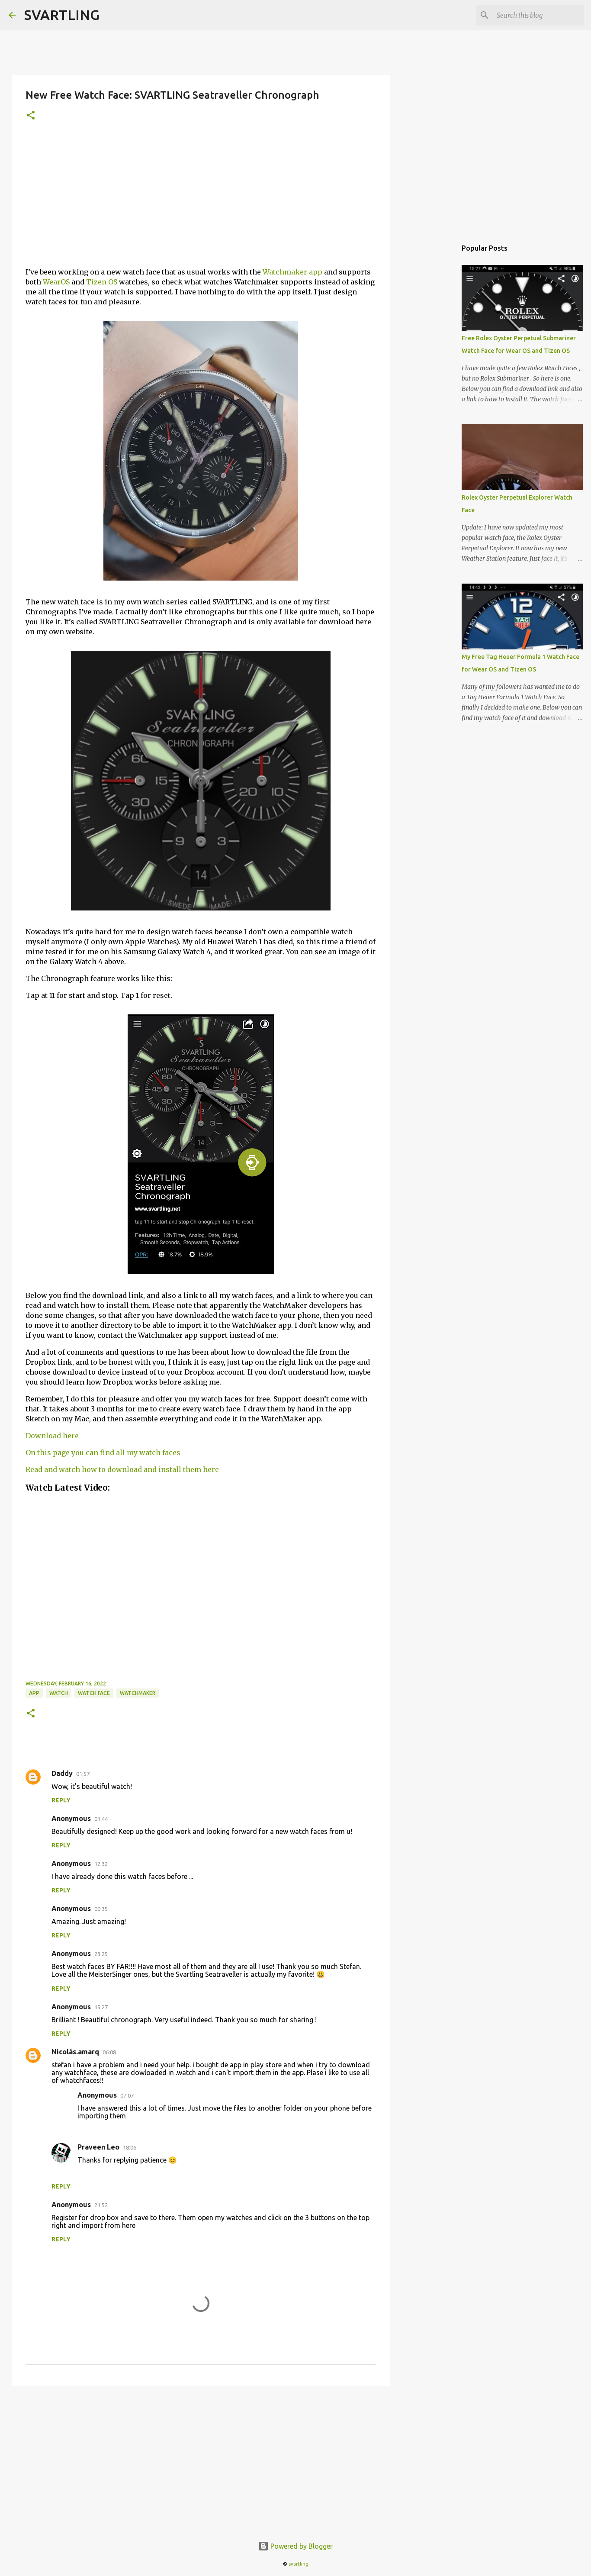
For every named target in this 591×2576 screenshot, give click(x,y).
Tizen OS (101, 282)
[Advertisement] (201, 199)
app (34, 1693)
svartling (298, 2563)
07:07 (127, 2095)
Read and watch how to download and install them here (122, 1469)
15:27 (101, 2007)
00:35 (101, 1909)
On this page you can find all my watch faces (103, 1452)
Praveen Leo (98, 2147)
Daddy (62, 1773)
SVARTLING (62, 15)
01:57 (83, 1774)
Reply (61, 1800)
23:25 (101, 1954)
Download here (52, 1435)
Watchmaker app (292, 272)
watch (58, 1693)
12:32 (101, 1864)
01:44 (101, 1819)
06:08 (109, 2052)
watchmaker (137, 1693)
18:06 (129, 2147)
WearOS (56, 282)
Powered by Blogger (295, 2546)
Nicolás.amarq (75, 2052)
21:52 (101, 2205)
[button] (31, 116)
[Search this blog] (538, 15)
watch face (94, 1693)
